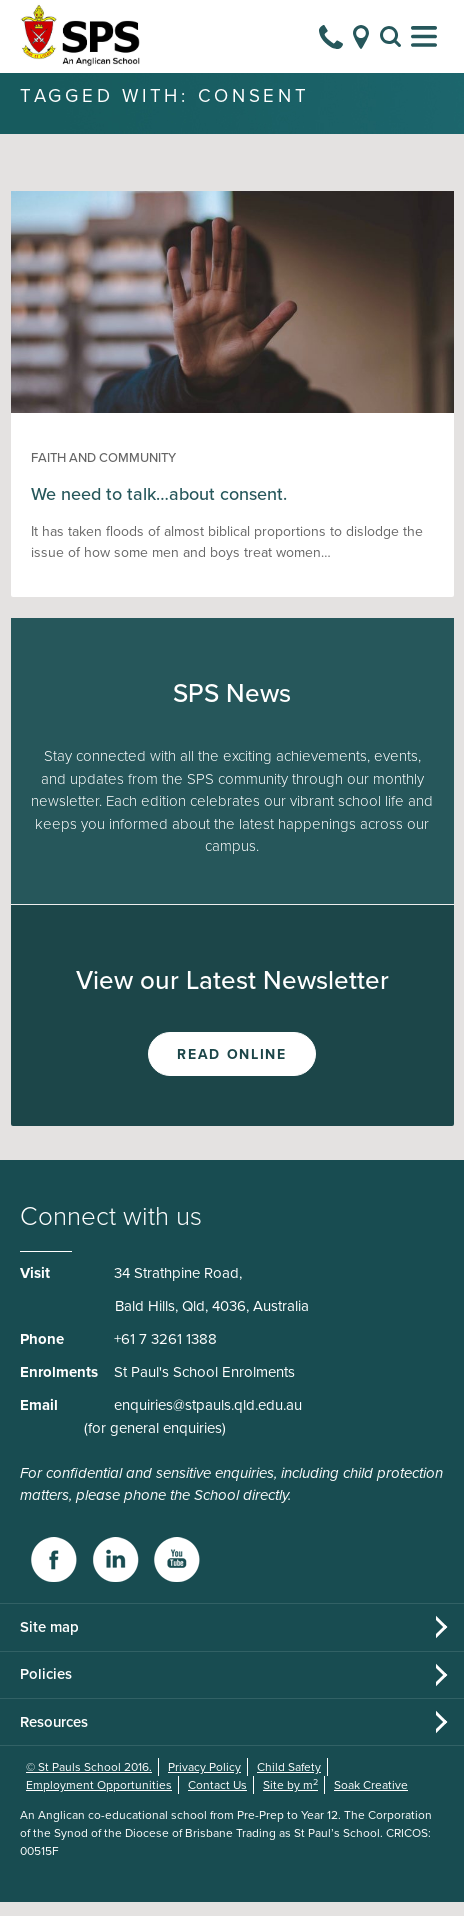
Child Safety (289, 1781)
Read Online (231, 1068)
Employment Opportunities (99, 1799)
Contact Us (217, 1799)
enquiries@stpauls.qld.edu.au (208, 1419)
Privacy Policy (204, 1781)
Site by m (290, 1799)
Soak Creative (371, 1799)
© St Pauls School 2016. (89, 1781)
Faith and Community (103, 472)
